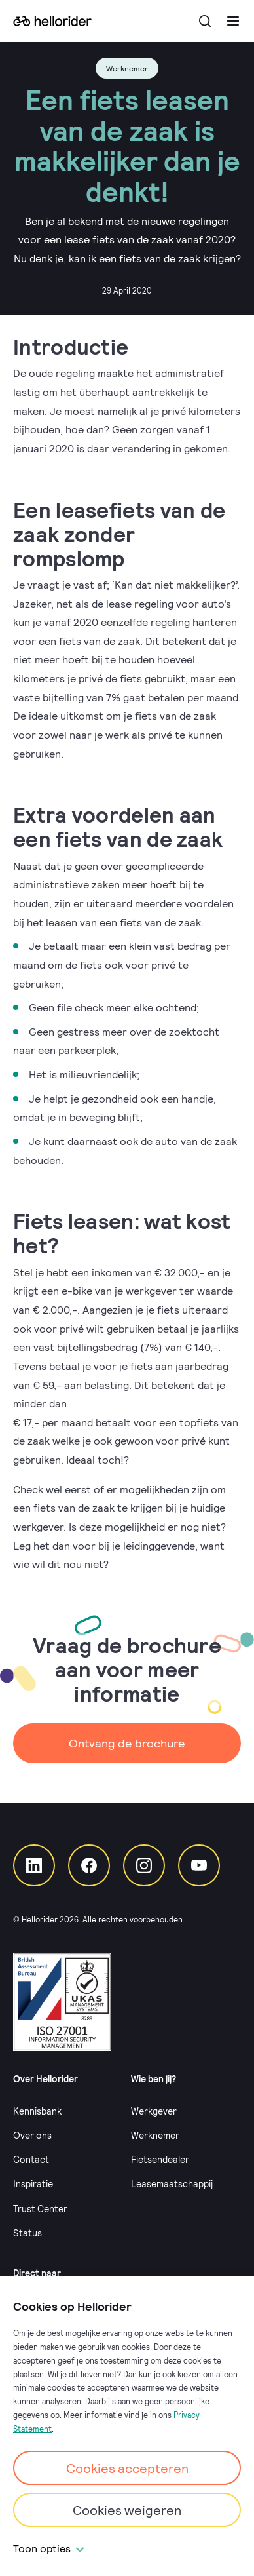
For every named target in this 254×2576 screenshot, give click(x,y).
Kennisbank (37, 2111)
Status (27, 2232)
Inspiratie (33, 2183)
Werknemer (155, 2135)
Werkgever (154, 2111)
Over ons (32, 2135)
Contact (31, 2159)
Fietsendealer (160, 2159)
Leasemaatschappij (172, 2183)
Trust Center (40, 2208)
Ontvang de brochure (127, 1743)
